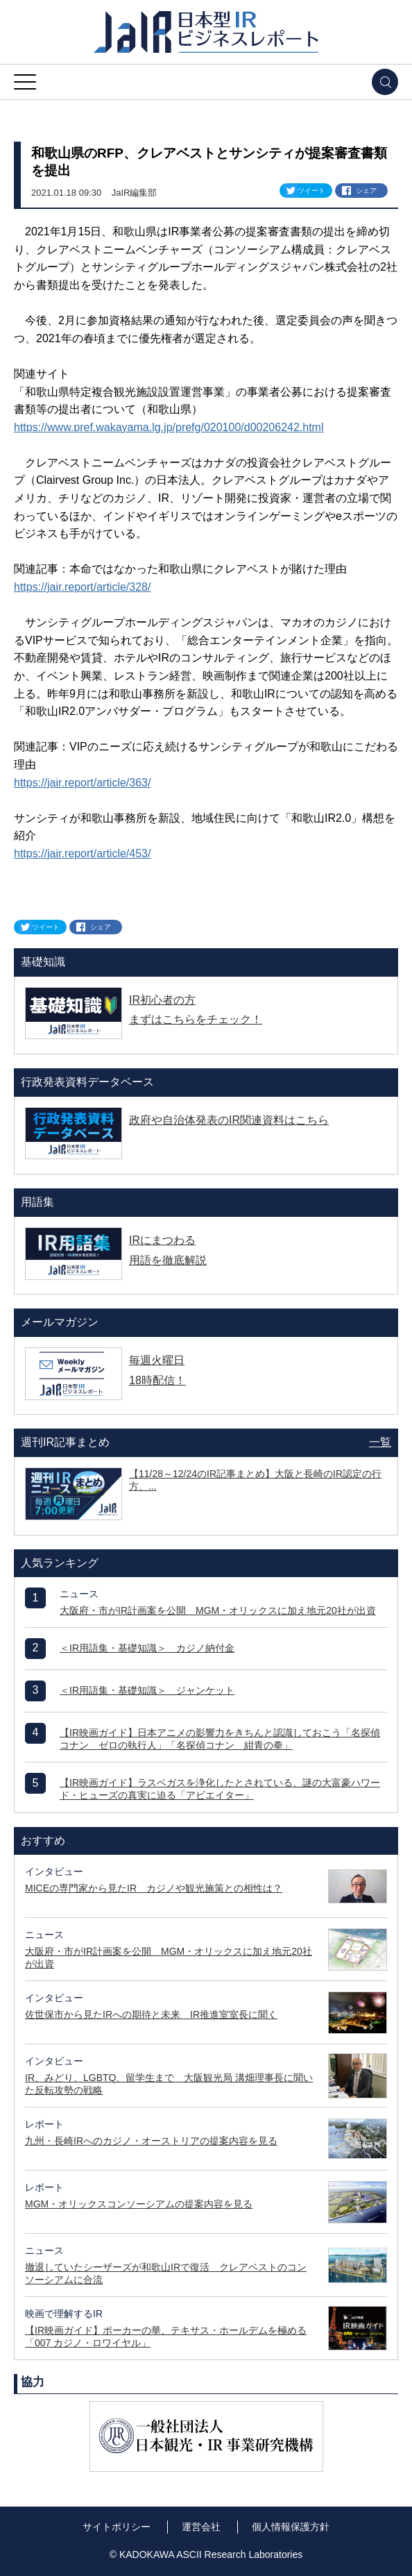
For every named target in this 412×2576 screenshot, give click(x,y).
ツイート (311, 190)
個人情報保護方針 (290, 2526)
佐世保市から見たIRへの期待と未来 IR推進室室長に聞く (151, 2014)
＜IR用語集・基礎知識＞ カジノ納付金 (147, 1647)
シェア (366, 190)
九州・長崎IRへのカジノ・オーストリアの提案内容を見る (151, 2140)
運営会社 (201, 2526)
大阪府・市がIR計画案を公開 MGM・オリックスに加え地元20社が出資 (218, 1610)
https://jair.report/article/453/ (82, 853)
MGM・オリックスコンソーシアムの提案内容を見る (138, 2203)
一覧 (380, 1442)
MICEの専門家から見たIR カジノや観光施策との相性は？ (153, 1888)
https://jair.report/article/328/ (82, 587)
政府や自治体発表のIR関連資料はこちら (229, 1120)
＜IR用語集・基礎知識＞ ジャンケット (147, 1690)
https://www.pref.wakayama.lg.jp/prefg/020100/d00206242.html (169, 427)
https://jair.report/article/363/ (82, 783)
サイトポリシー (117, 2526)
